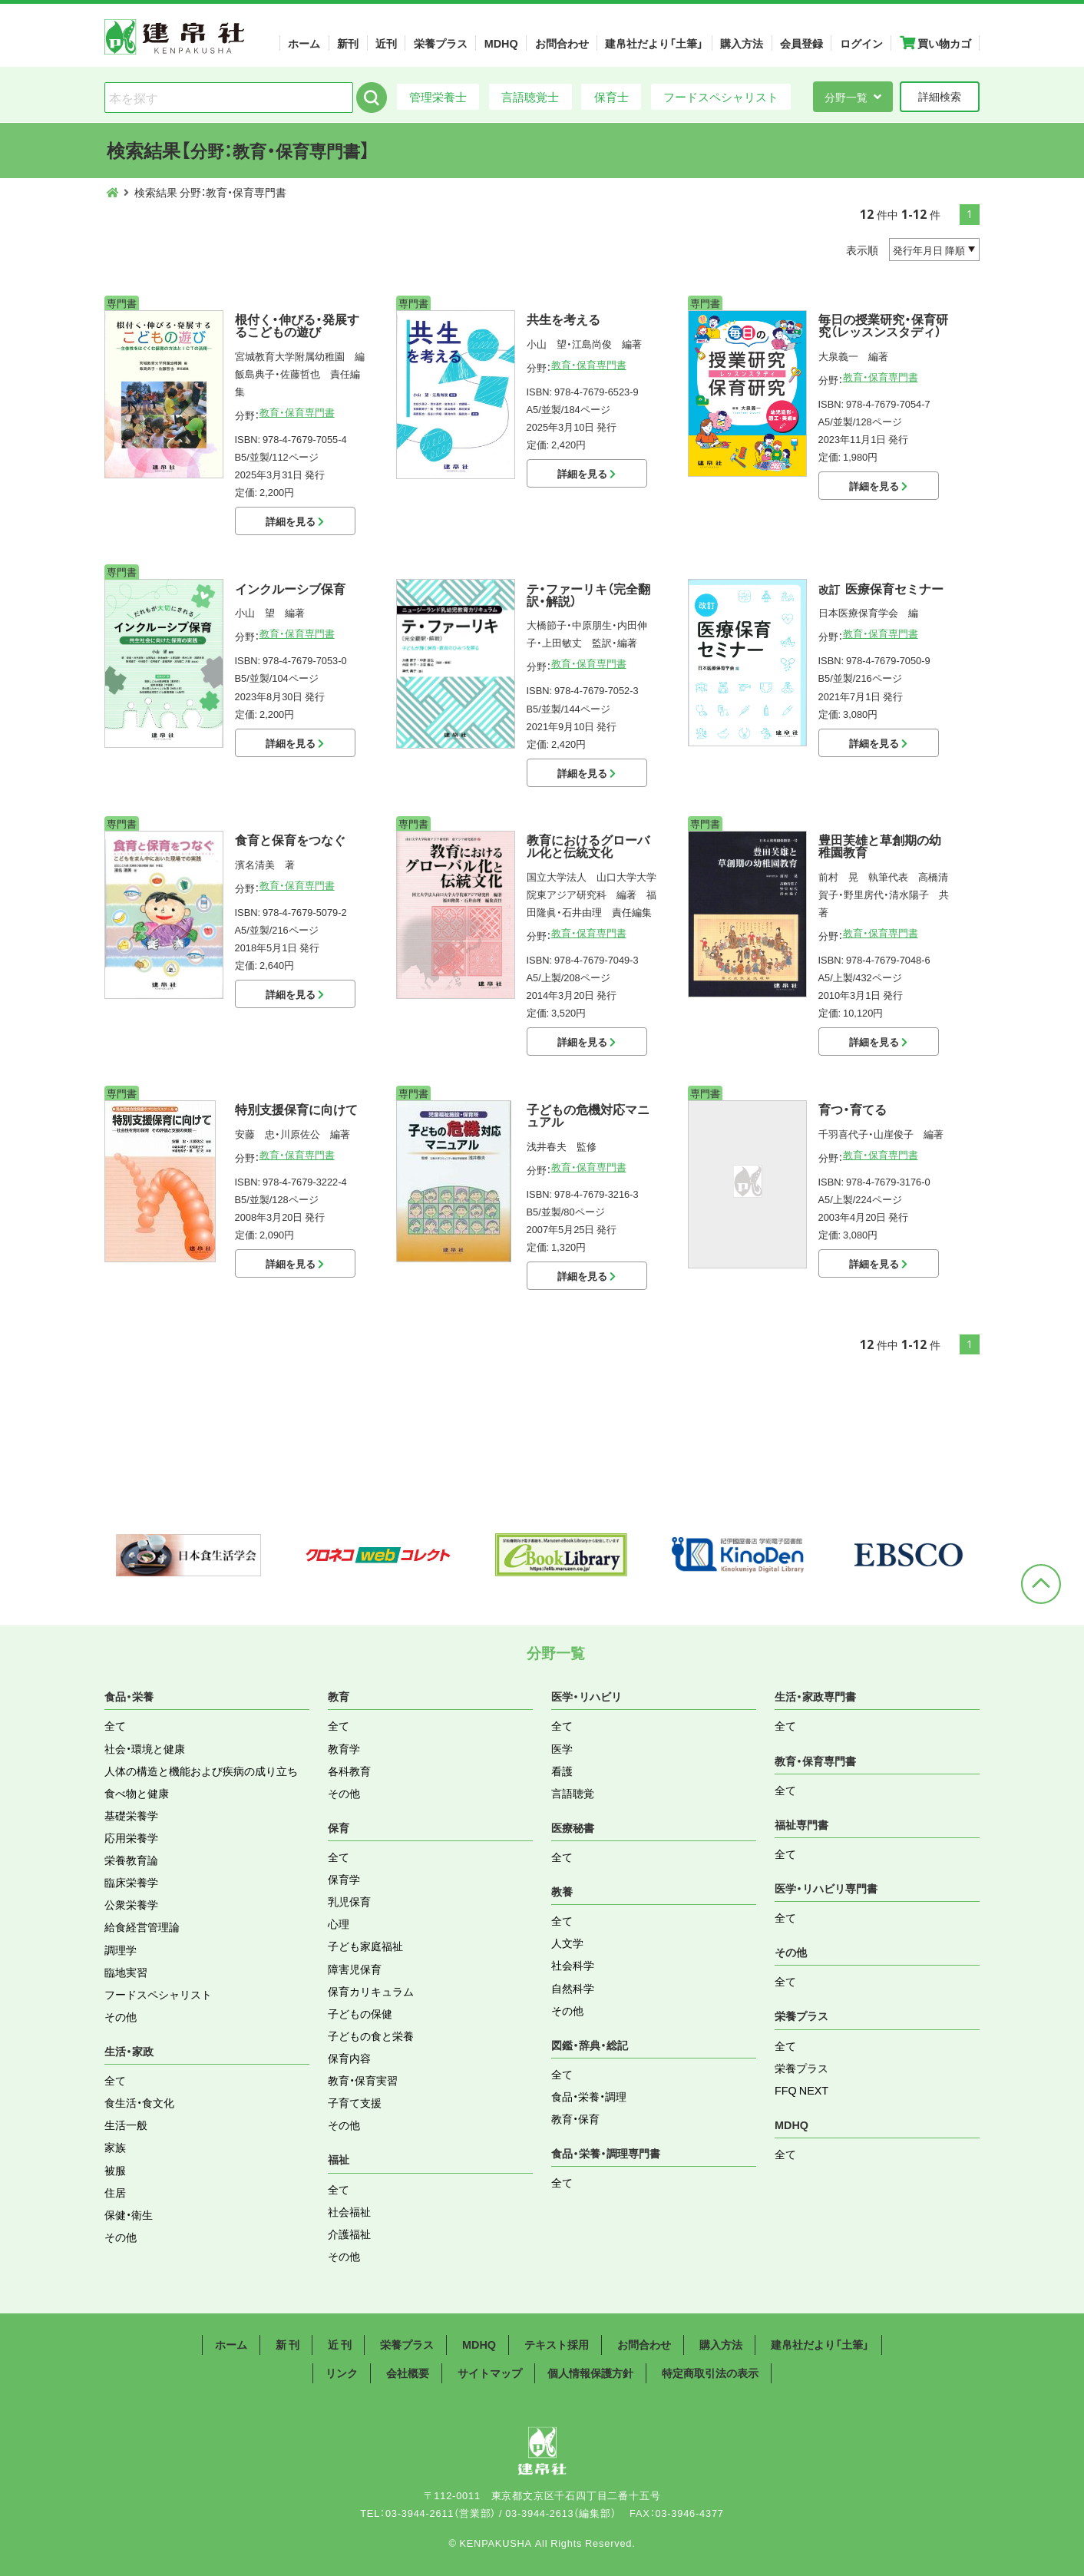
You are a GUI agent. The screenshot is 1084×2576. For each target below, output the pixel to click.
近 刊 (340, 2344)
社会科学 (572, 1964)
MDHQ (501, 43)
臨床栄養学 (131, 1881)
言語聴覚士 (530, 96)
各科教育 (349, 1770)
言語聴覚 (572, 1792)
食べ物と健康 (136, 1792)
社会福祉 (349, 2211)
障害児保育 (355, 1968)
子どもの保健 (360, 2013)
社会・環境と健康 (144, 1748)
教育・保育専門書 (297, 412)
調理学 (120, 1949)
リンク (342, 2372)
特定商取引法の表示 (710, 2372)
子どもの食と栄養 (371, 2035)
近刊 (386, 43)
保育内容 (349, 2057)
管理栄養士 (438, 96)
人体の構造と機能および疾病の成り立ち (201, 1770)
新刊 (348, 43)
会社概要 (407, 2372)
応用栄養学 (131, 1837)
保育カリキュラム (371, 1990)
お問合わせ (562, 43)
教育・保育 (575, 2118)
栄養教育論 (131, 1859)
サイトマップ (490, 2372)
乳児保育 (349, 1901)
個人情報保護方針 (590, 2372)
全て (115, 1725)
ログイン (861, 43)
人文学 (567, 1942)
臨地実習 (125, 1971)
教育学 (344, 1748)
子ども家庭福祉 (365, 1945)
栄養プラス (441, 43)
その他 (120, 2016)
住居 (115, 2192)
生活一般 (125, 2124)
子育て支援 (355, 2102)
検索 (371, 97)
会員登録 (801, 43)
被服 (115, 2169)
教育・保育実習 (363, 2080)
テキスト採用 (556, 2344)
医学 (562, 1748)
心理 (338, 1923)
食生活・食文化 (139, 2102)
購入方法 (741, 43)
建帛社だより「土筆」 (654, 43)
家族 (115, 2146)
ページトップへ (1041, 1584)
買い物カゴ (935, 43)
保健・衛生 (128, 2214)
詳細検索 (939, 96)
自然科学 (572, 1987)
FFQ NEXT (801, 2090)
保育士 (611, 96)
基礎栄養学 (131, 1815)
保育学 (344, 1878)
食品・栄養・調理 (588, 2096)
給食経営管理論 (142, 1926)
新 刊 (287, 2344)
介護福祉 (349, 2233)
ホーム (304, 43)
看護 (562, 1770)
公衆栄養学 (131, 1904)
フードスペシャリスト (720, 96)
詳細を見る (295, 521)
